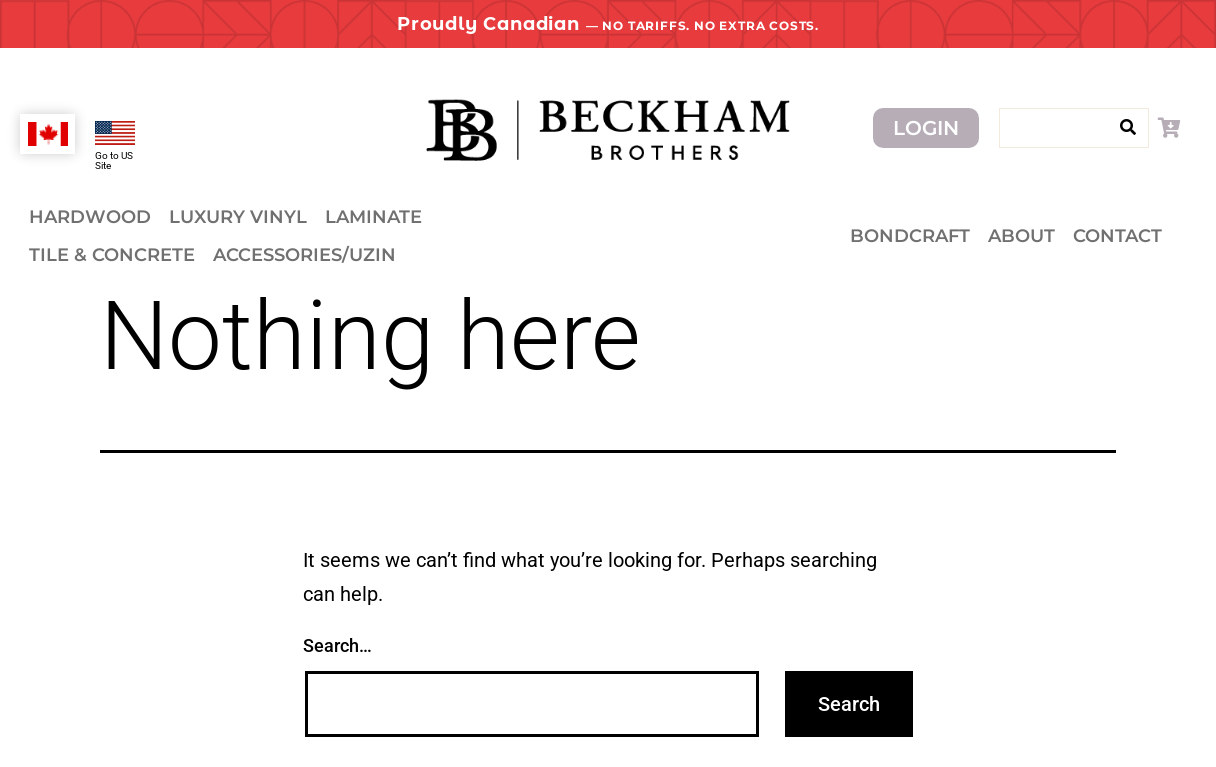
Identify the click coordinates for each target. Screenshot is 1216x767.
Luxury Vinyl (238, 217)
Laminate (373, 217)
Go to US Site (114, 160)
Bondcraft (910, 236)
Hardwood (90, 217)
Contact (1117, 236)
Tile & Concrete (112, 255)
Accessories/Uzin (304, 255)
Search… (337, 645)
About (1021, 236)
